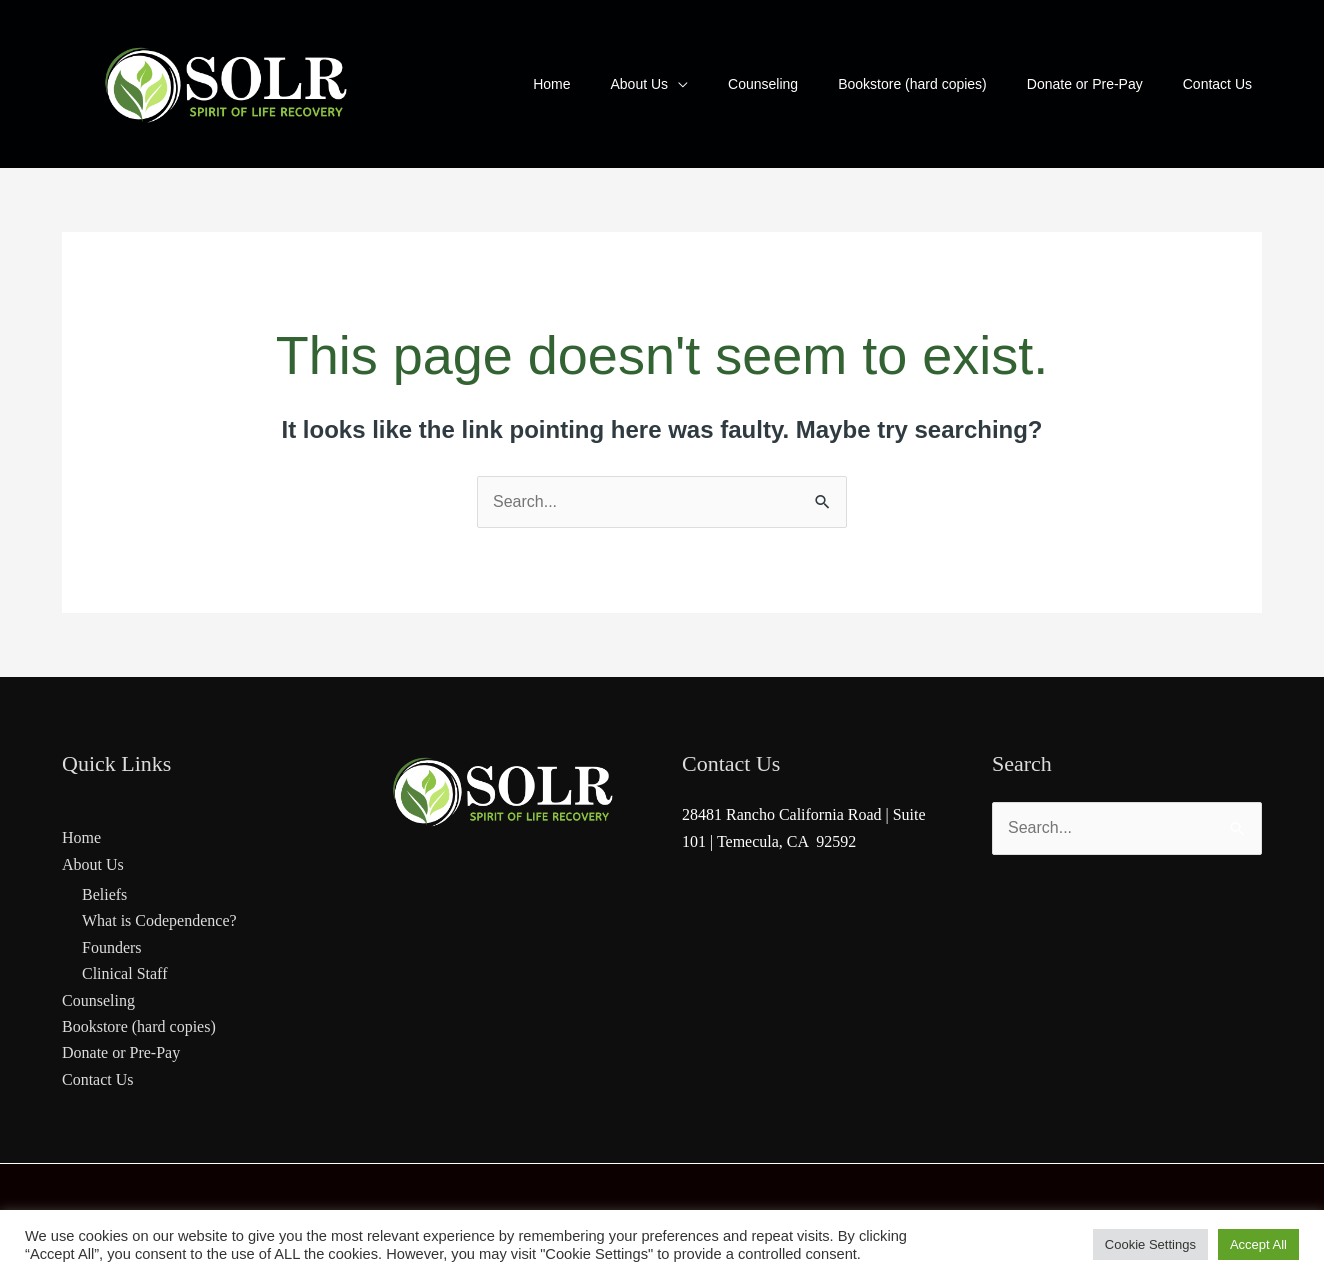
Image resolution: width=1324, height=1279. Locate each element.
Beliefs (104, 894)
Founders (112, 947)
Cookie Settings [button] (1150, 1244)
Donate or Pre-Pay (121, 1052)
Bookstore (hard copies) (139, 1026)
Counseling (98, 1000)
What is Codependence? (159, 920)
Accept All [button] (1258, 1244)
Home (81, 837)
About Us (93, 864)
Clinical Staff (124, 973)
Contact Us (98, 1079)
